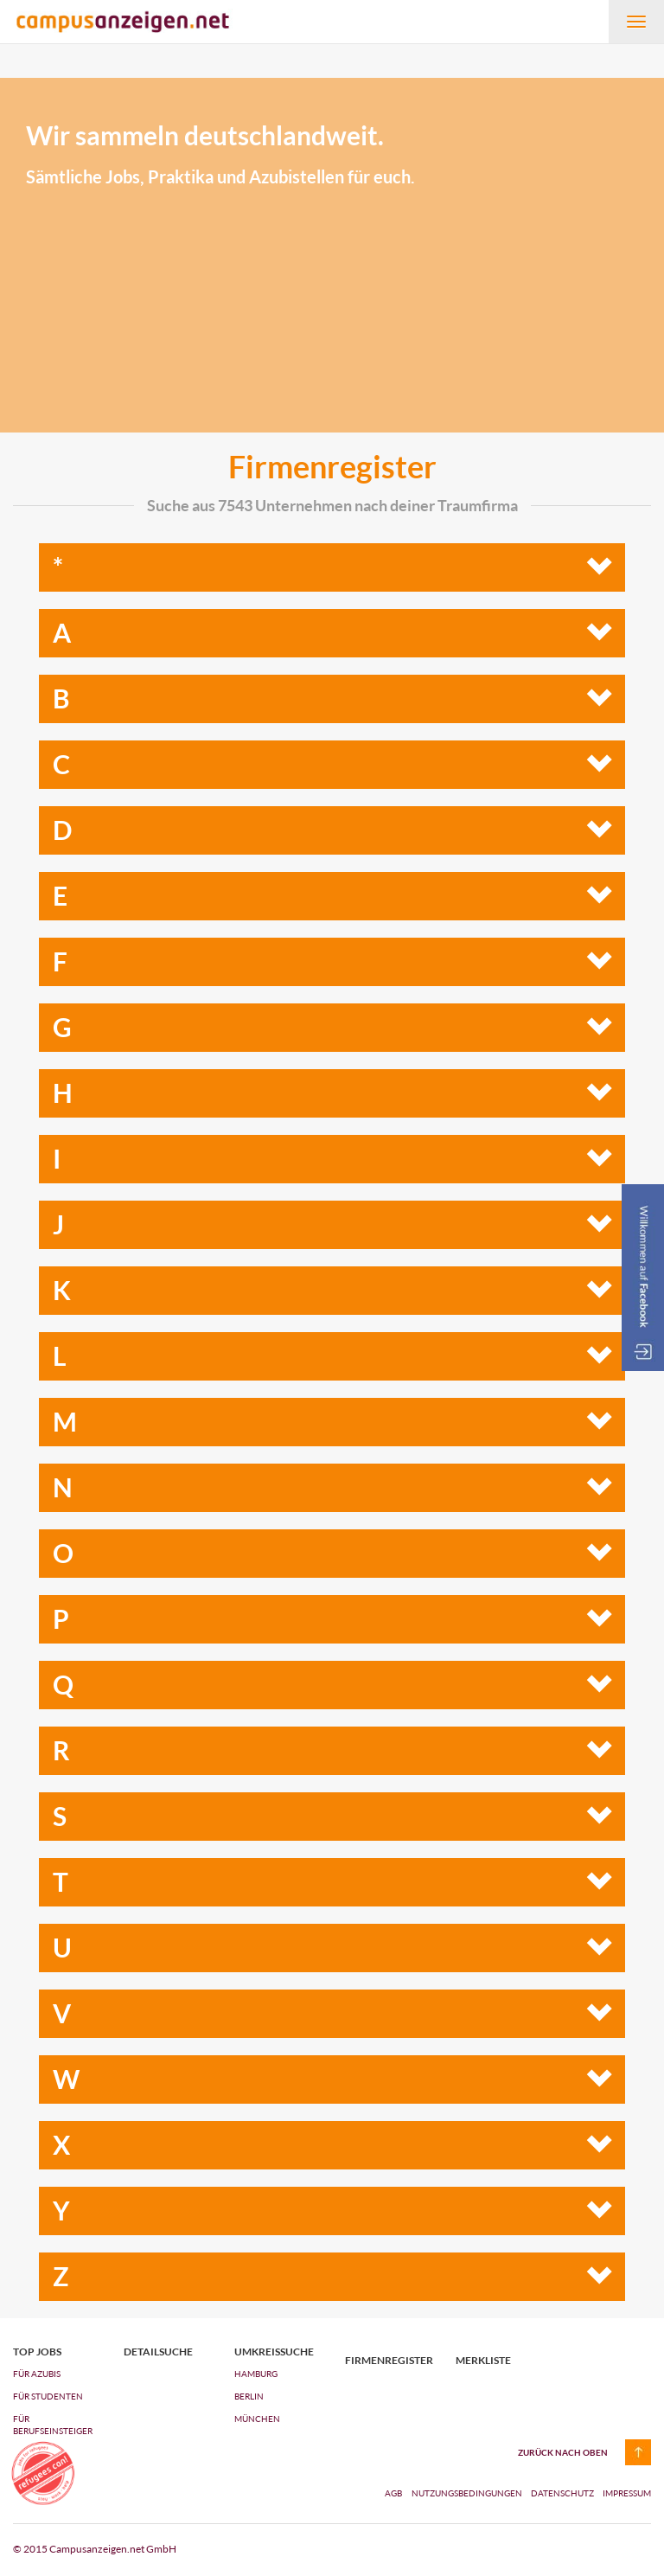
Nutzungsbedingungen (468, 2493)
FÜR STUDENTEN (48, 2396)
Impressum (627, 2493)
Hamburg (256, 2373)
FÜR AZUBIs (37, 2373)
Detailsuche (158, 2352)
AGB (393, 2493)
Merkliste (483, 2360)
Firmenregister (387, 2360)
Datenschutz (563, 2493)
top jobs (37, 2352)
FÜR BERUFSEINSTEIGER (53, 2424)
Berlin (249, 2396)
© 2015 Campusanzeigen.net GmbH (94, 2548)
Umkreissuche (274, 2352)
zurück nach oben (563, 2452)
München (257, 2418)
